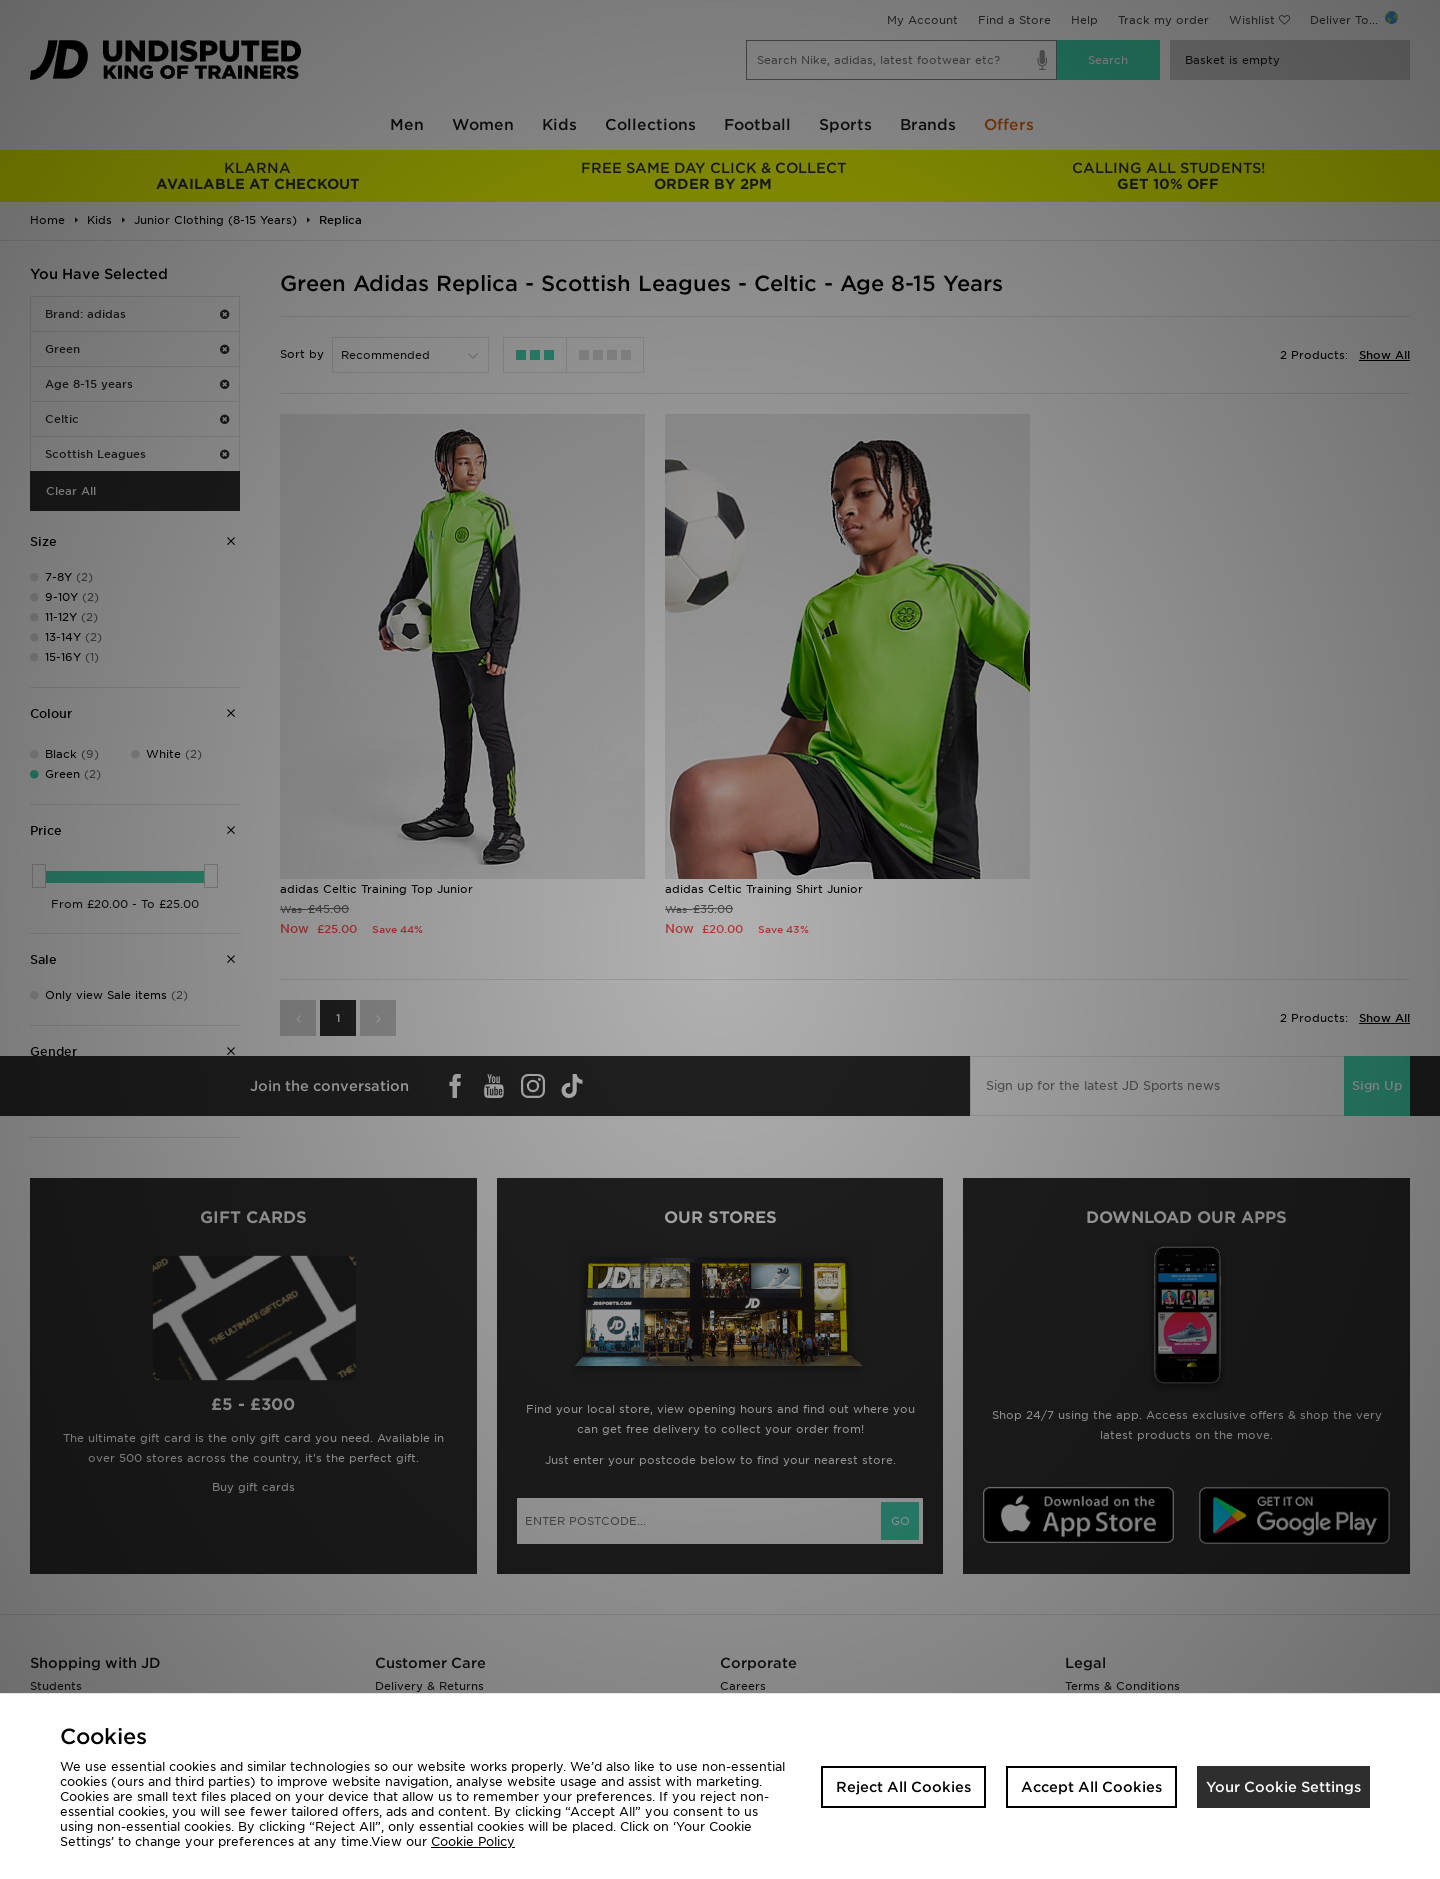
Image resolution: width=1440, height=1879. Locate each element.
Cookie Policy (473, 1841)
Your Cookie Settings (1283, 1787)
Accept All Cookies (1091, 1787)
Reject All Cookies (903, 1787)
